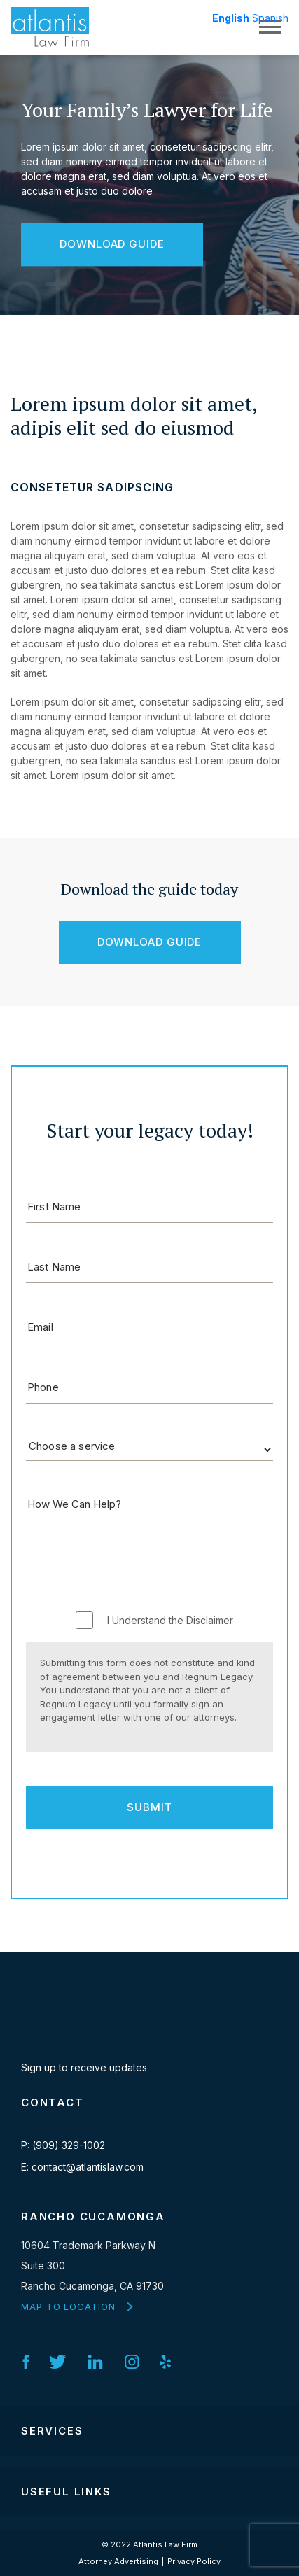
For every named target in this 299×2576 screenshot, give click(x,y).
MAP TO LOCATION (68, 2306)
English (230, 18)
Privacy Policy (194, 2561)
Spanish (270, 18)
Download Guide (112, 244)
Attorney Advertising (118, 2561)
